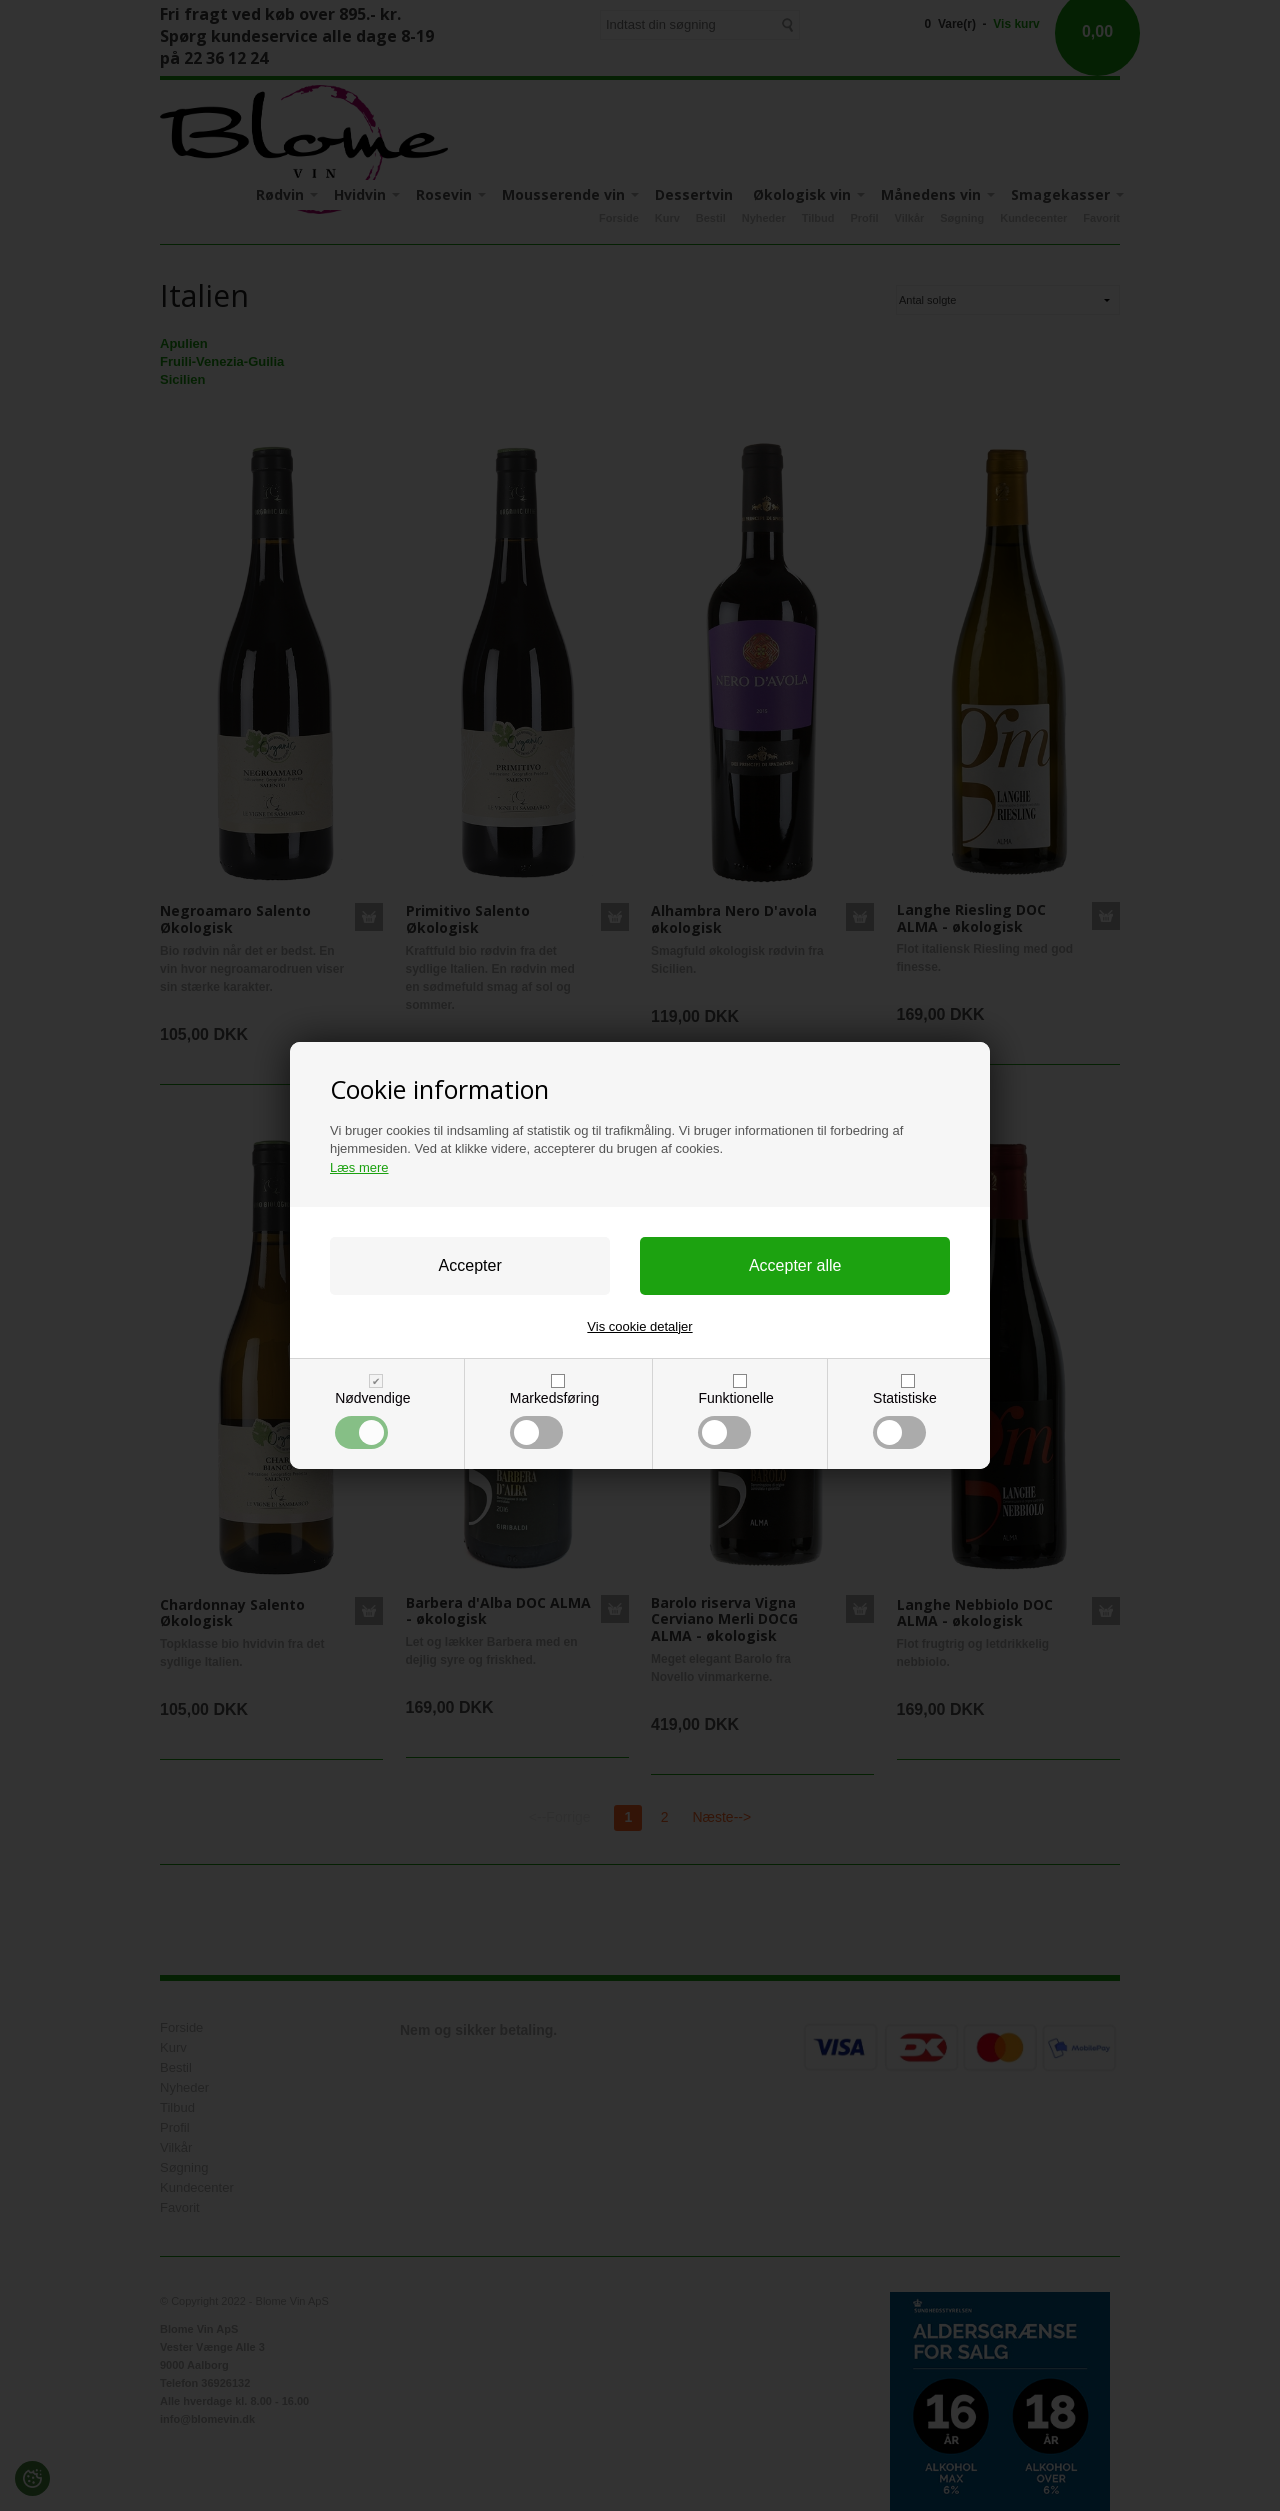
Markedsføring (554, 1419)
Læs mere (359, 1167)
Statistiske (905, 1419)
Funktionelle (735, 1419)
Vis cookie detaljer (639, 1326)
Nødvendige (372, 1419)
